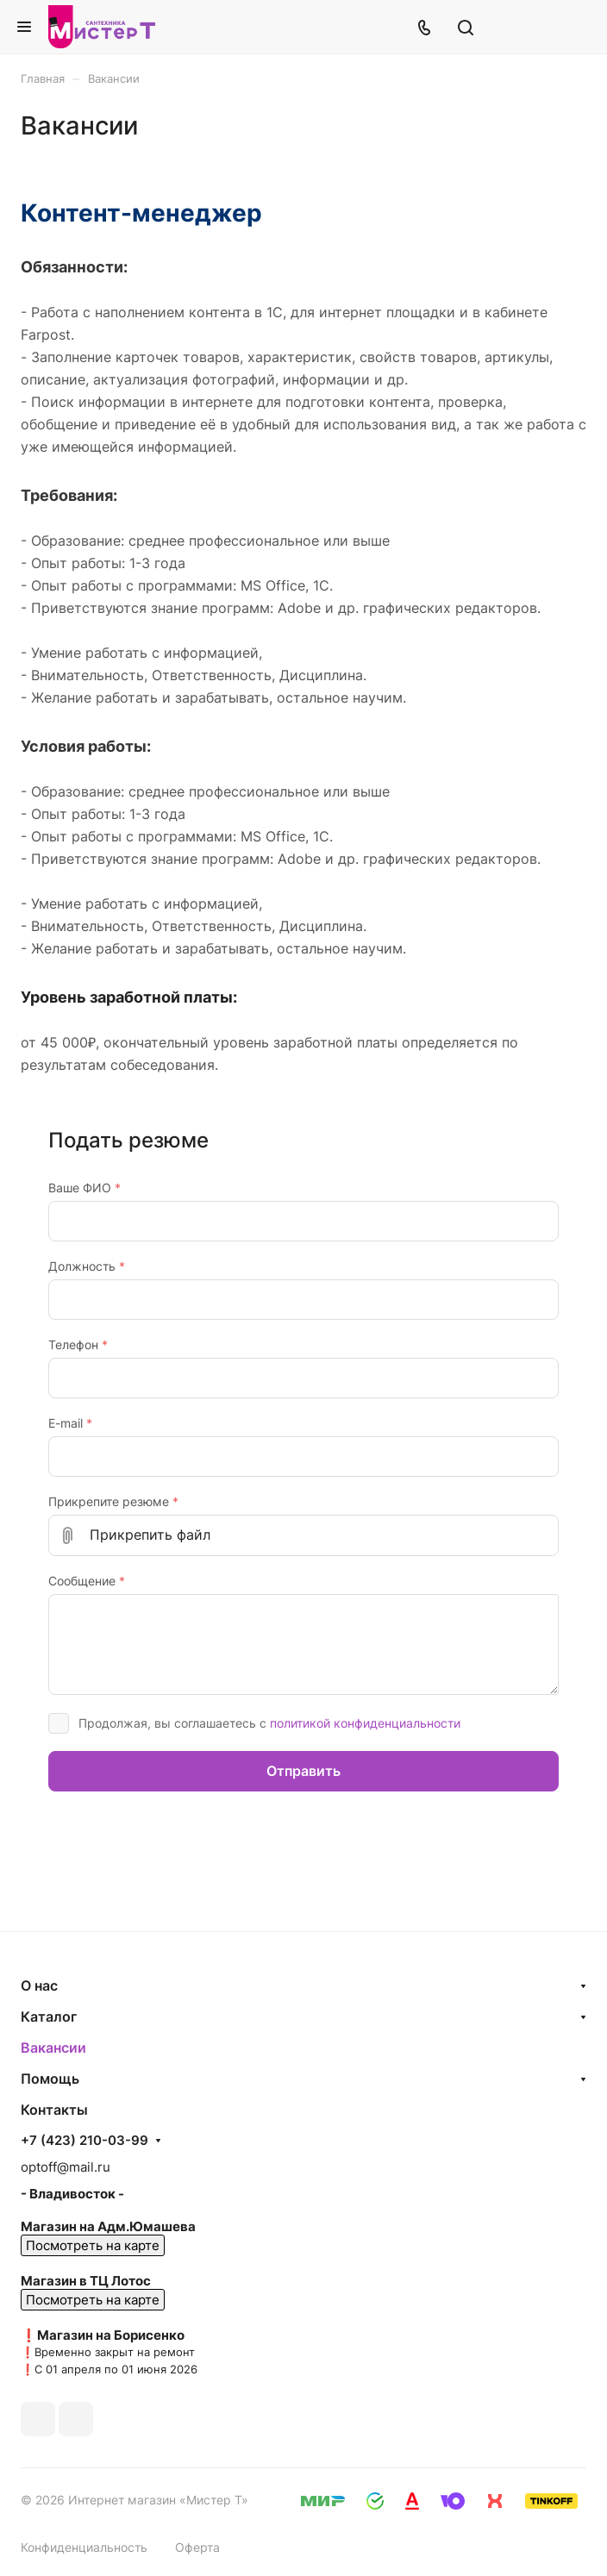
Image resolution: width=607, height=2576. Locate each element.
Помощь (50, 2078)
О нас (39, 1985)
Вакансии (53, 2047)
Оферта (197, 2547)
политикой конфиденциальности (365, 1723)
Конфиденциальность (84, 2547)
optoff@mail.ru (65, 2167)
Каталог (49, 2016)
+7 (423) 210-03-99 (84, 2140)
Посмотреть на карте (93, 2245)
